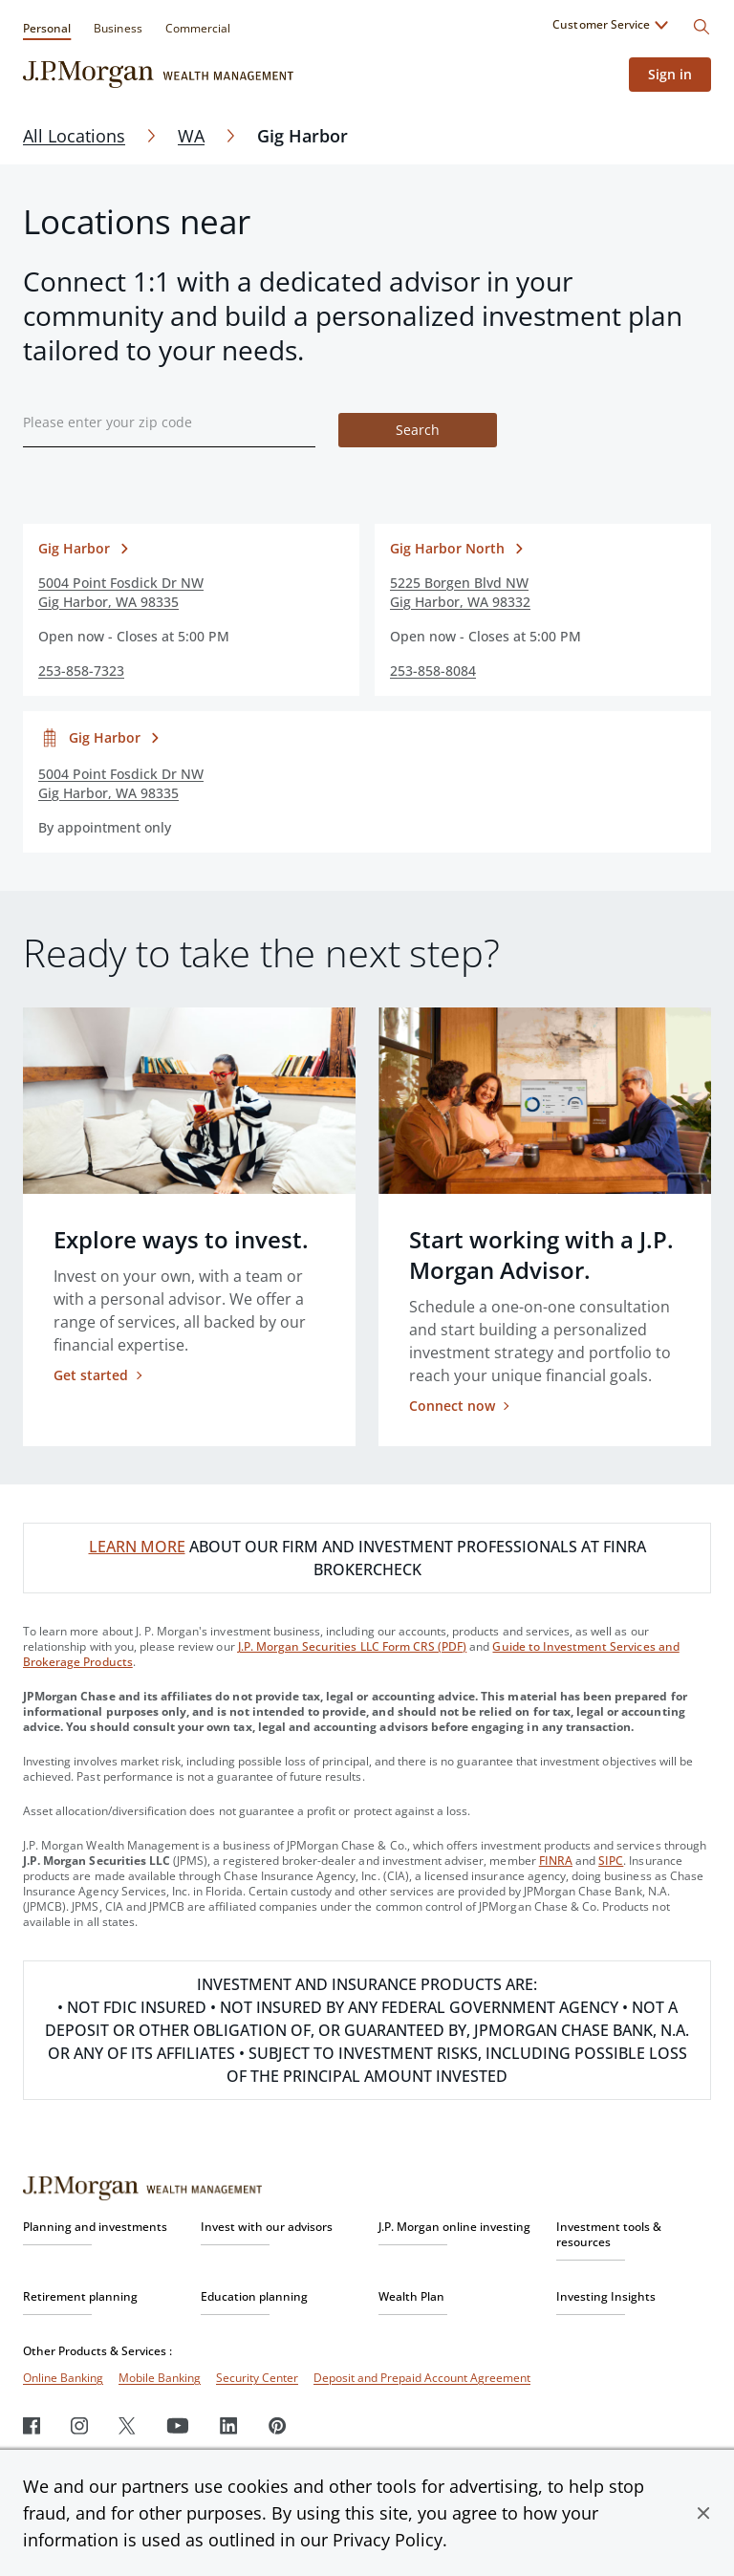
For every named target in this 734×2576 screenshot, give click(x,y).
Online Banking (63, 2378)
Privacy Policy (388, 2539)
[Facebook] (31, 2425)
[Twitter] (127, 2425)
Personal (47, 28)
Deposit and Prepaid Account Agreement (421, 2378)
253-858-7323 (81, 670)
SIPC (610, 1860)
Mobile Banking (160, 2378)
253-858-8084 (433, 670)
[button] (703, 2513)
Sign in (670, 74)
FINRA (555, 1860)
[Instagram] (79, 2425)
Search (418, 430)
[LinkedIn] (229, 2425)
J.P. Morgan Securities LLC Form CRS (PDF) (352, 1646)
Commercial (197, 28)
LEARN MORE (137, 1546)
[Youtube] (177, 2425)
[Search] (701, 26)
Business (117, 28)
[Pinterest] (278, 2425)
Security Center (257, 2378)
